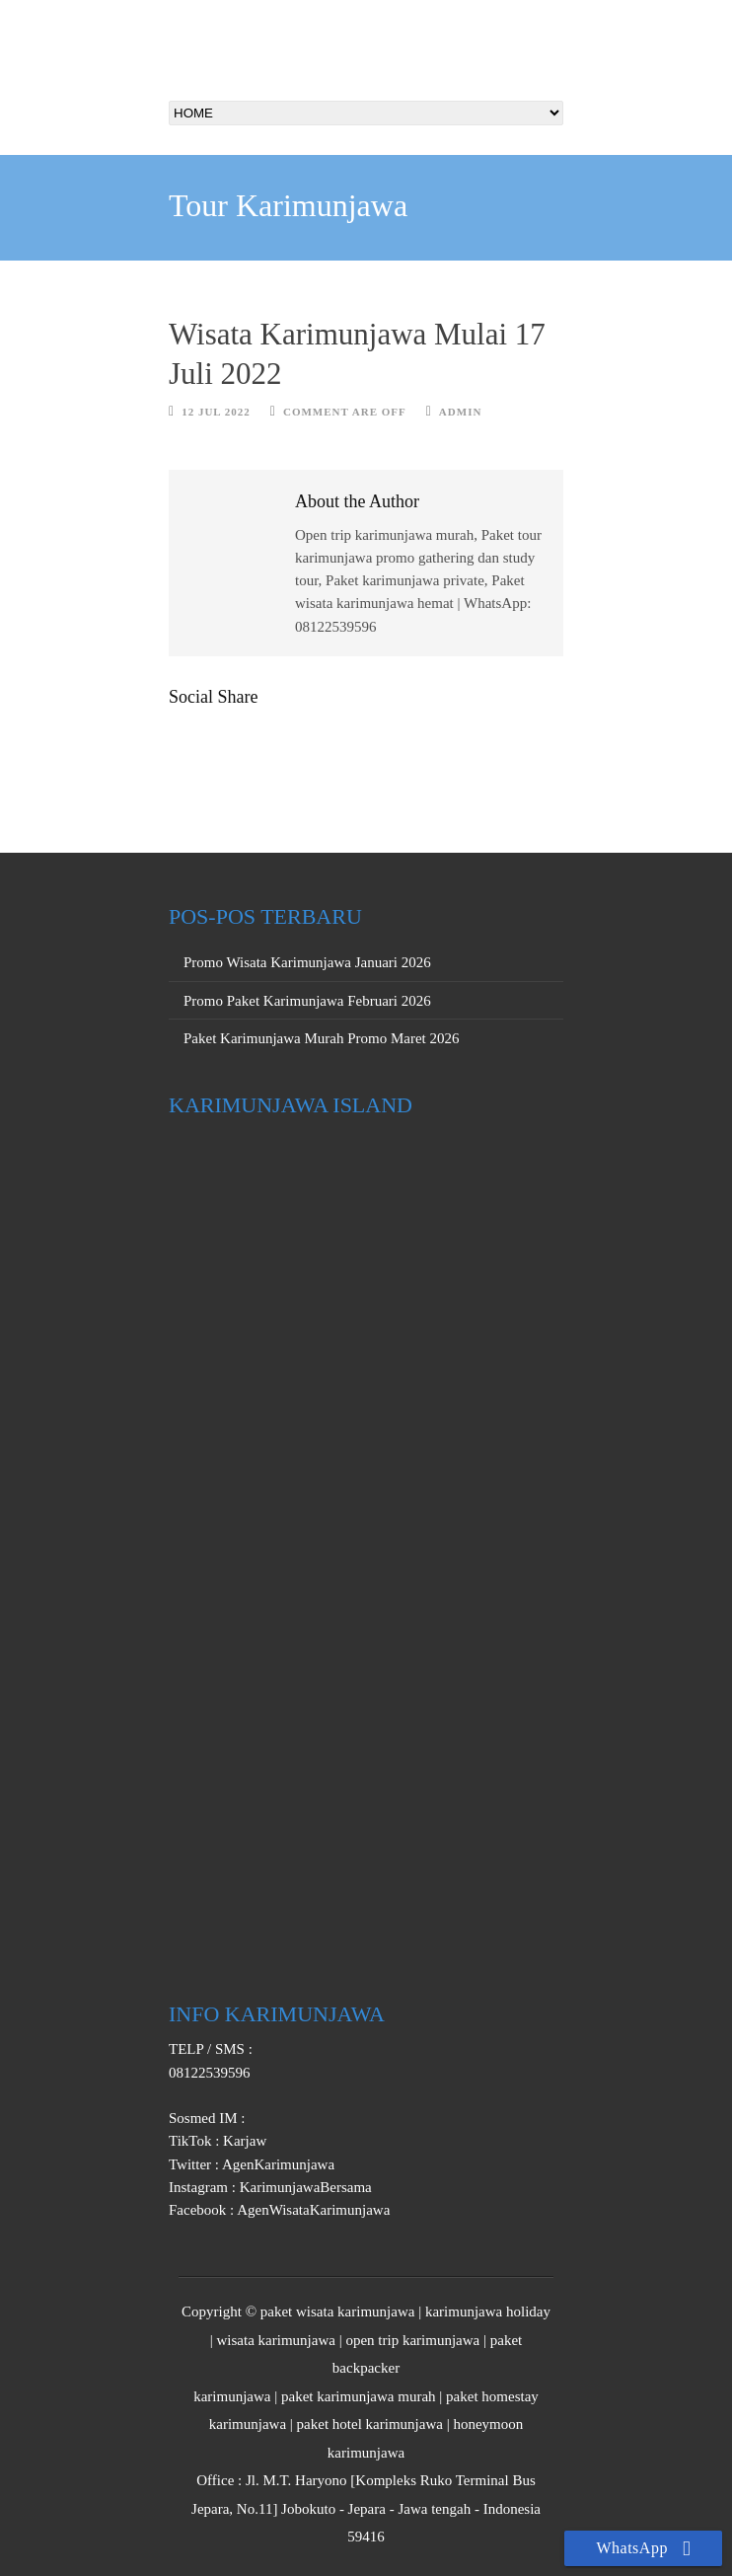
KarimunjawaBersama (304, 2187)
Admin (460, 411)
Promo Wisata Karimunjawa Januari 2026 (307, 962)
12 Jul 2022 (216, 411)
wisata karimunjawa (276, 2340)
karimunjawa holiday (487, 2311)
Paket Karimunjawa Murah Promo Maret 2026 (321, 1038)
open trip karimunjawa (412, 2340)
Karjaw (242, 2141)
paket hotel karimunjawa (370, 2424)
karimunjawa (231, 2396)
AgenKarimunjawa (276, 2164)
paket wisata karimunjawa (337, 2311)
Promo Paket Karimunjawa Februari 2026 (307, 1001)
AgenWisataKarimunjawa (312, 2210)
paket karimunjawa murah (358, 2396)
